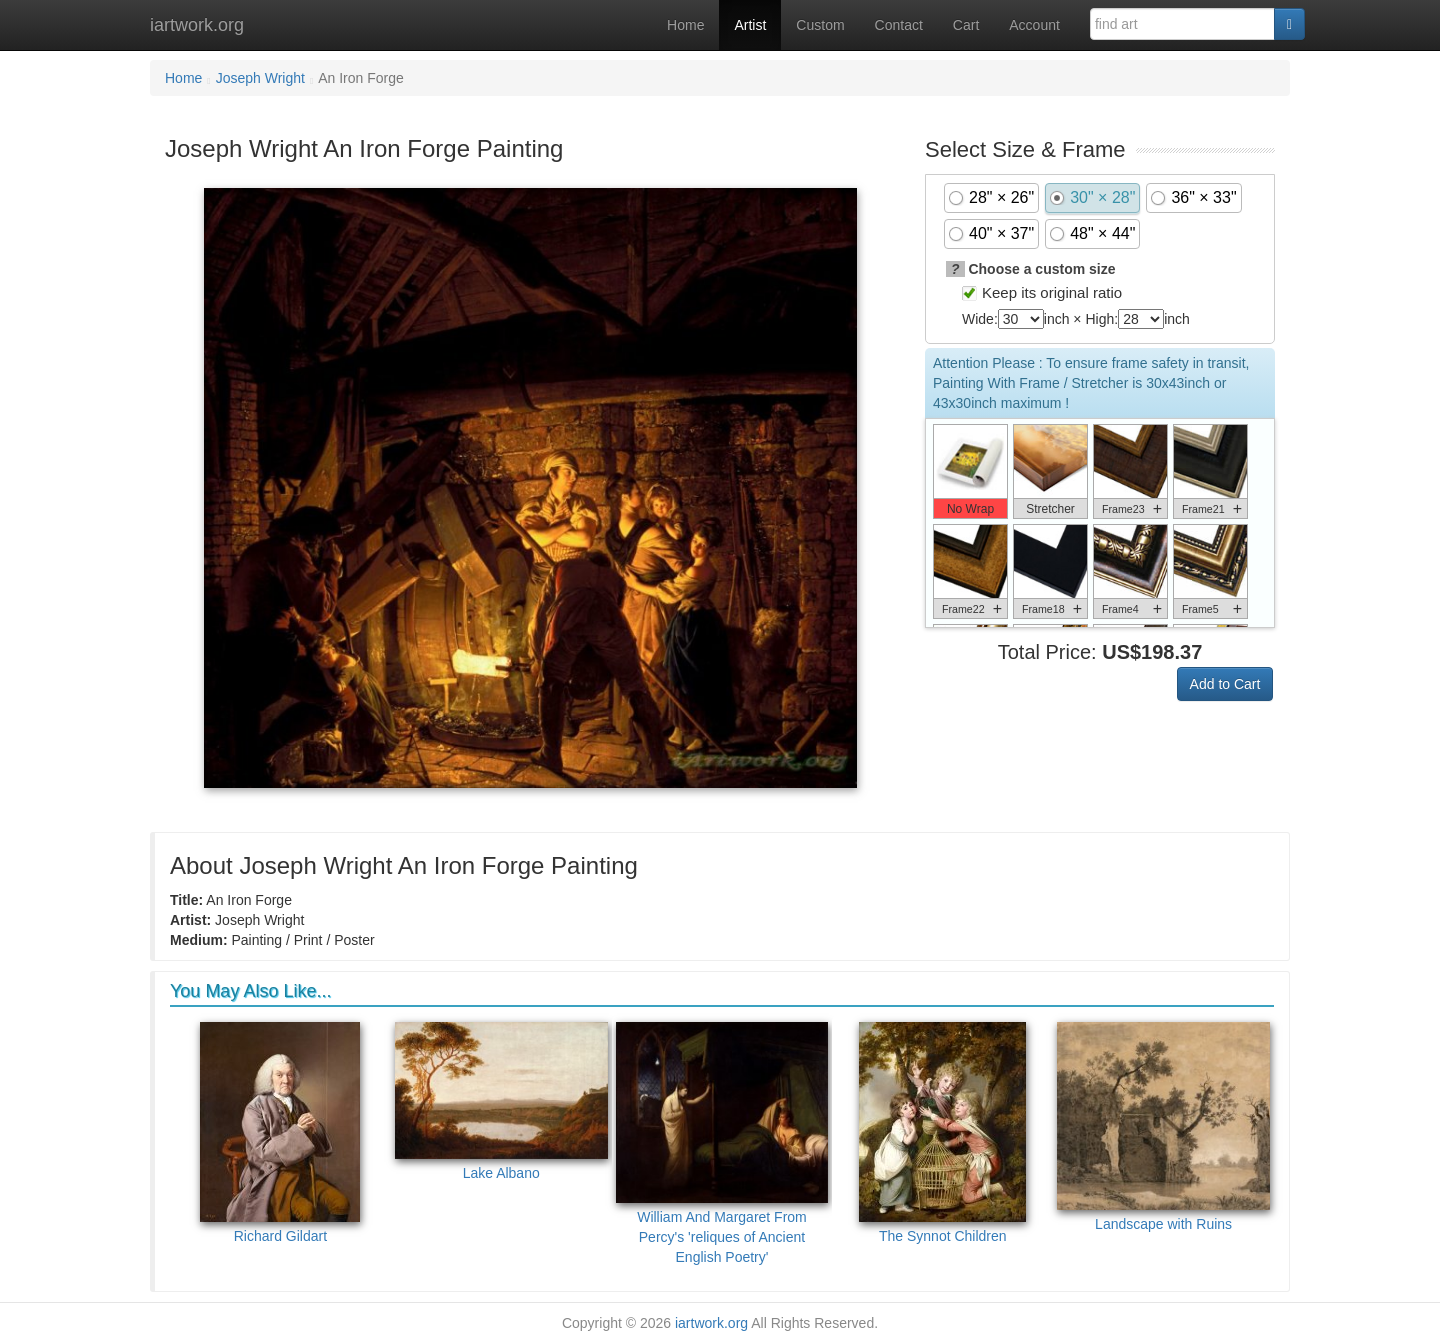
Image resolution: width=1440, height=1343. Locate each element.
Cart (966, 25)
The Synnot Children (942, 1133)
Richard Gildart (280, 1133)
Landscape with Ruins (1163, 1127)
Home (685, 25)
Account (1034, 25)
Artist (750, 25)
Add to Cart (1225, 684)
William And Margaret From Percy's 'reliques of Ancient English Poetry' (722, 1144)
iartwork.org (197, 25)
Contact (899, 25)
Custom (820, 25)
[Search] (1289, 24)
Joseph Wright (260, 78)
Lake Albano (501, 1102)
